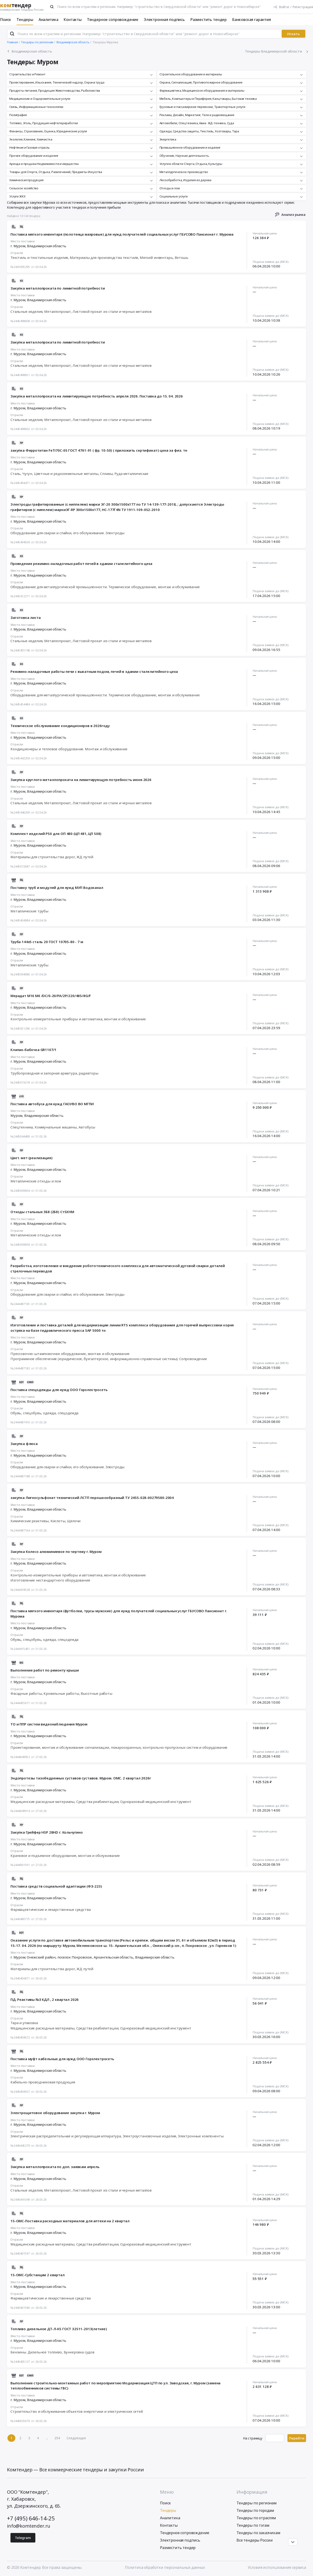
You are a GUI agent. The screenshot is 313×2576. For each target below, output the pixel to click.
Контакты (72, 19)
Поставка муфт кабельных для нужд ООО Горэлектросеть (62, 2058)
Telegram (23, 2537)
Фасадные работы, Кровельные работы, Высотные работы (61, 1693)
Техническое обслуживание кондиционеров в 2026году (60, 725)
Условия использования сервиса (277, 2567)
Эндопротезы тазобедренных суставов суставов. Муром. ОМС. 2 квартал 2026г (80, 1778)
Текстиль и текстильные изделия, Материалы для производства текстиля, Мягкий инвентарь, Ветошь (99, 257)
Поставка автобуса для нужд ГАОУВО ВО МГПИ (51, 1103)
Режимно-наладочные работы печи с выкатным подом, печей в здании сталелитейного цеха (94, 671)
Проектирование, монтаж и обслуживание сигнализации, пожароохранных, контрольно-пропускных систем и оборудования (118, 1747)
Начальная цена (265, 233)
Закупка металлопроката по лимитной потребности (57, 288)
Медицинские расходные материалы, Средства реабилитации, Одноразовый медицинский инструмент (100, 1801)
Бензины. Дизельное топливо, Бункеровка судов (52, 2352)
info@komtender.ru (28, 2526)
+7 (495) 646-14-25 (31, 2518)
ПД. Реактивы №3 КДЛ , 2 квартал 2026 (44, 1999)
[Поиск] (52, 6)
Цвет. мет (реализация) (31, 1157)
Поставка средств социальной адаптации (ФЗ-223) (56, 1886)
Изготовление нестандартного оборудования (50, 1580)
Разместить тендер (208, 19)
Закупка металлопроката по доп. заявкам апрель (55, 2166)
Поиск (5, 19)
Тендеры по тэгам (252, 2525)
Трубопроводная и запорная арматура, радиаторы (54, 1073)
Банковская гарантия (251, 19)
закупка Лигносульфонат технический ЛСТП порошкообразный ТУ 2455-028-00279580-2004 (92, 1497)
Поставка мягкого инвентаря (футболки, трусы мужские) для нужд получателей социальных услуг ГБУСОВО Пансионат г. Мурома (118, 1613)
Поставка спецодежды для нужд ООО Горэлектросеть (58, 1389)
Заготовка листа (25, 617)
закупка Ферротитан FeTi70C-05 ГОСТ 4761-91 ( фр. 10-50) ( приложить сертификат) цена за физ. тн (98, 450)
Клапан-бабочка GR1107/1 (33, 1049)
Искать (293, 33)
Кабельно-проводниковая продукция (42, 2082)
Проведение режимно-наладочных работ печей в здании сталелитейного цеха (81, 563)
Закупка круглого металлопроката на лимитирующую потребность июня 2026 (80, 779)
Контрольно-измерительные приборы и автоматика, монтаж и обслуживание (78, 1019)
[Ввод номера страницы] (275, 2438)
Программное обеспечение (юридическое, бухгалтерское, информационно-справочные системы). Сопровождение (108, 1358)
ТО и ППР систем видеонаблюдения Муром (48, 1724)
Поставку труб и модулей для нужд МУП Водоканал (56, 887)
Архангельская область (113, 1957)
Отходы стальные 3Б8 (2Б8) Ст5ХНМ (42, 1211)
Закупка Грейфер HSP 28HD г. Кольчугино (46, 1832)
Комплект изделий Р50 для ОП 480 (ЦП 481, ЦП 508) (55, 833)
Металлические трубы (29, 911)
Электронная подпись (164, 19)
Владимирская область (46, 246)
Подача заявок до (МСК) (271, 262)
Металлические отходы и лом (35, 1181)
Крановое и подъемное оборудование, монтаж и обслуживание (65, 1855)
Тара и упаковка (24, 2022)
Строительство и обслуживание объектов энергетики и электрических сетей (76, 2411)
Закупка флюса (24, 1443)
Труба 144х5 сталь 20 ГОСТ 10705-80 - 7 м (46, 941)
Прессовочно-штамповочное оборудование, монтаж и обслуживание (69, 1353)
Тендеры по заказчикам (258, 2532)
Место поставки (22, 241)
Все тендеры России (254, 2540)
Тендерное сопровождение (112, 19)
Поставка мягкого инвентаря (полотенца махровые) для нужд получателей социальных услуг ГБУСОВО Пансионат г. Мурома (121, 234)
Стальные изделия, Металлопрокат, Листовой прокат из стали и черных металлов (81, 311)
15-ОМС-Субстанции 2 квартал (37, 2274)
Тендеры (25, 19)
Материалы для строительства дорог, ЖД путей (51, 856)
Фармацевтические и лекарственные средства (50, 1909)
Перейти (296, 2438)
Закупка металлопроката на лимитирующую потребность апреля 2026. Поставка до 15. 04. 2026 (96, 396)
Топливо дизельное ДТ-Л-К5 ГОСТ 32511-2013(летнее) (58, 2328)
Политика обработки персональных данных (165, 2567)
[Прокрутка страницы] (292, 2542)
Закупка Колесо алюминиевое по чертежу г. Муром (56, 1551)
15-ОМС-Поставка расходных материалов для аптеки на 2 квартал (69, 2221)
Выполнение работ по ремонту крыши (44, 1670)
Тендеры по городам (255, 2510)
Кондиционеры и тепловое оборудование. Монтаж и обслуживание (68, 749)
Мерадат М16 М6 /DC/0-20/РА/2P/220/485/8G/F (50, 995)
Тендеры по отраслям (256, 2517)
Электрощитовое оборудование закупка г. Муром (55, 2112)
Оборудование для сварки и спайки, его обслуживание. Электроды (67, 533)
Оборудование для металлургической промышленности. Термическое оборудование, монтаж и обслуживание (105, 586)
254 (57, 2438)
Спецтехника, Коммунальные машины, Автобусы (52, 1127)
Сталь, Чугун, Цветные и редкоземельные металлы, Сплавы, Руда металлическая (79, 473)
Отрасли (16, 253)
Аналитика (48, 19)
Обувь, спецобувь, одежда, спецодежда (44, 1413)
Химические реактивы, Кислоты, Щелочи (45, 1520)
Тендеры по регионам (256, 2503)
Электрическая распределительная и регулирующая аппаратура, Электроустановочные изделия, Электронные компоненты (116, 2136)
